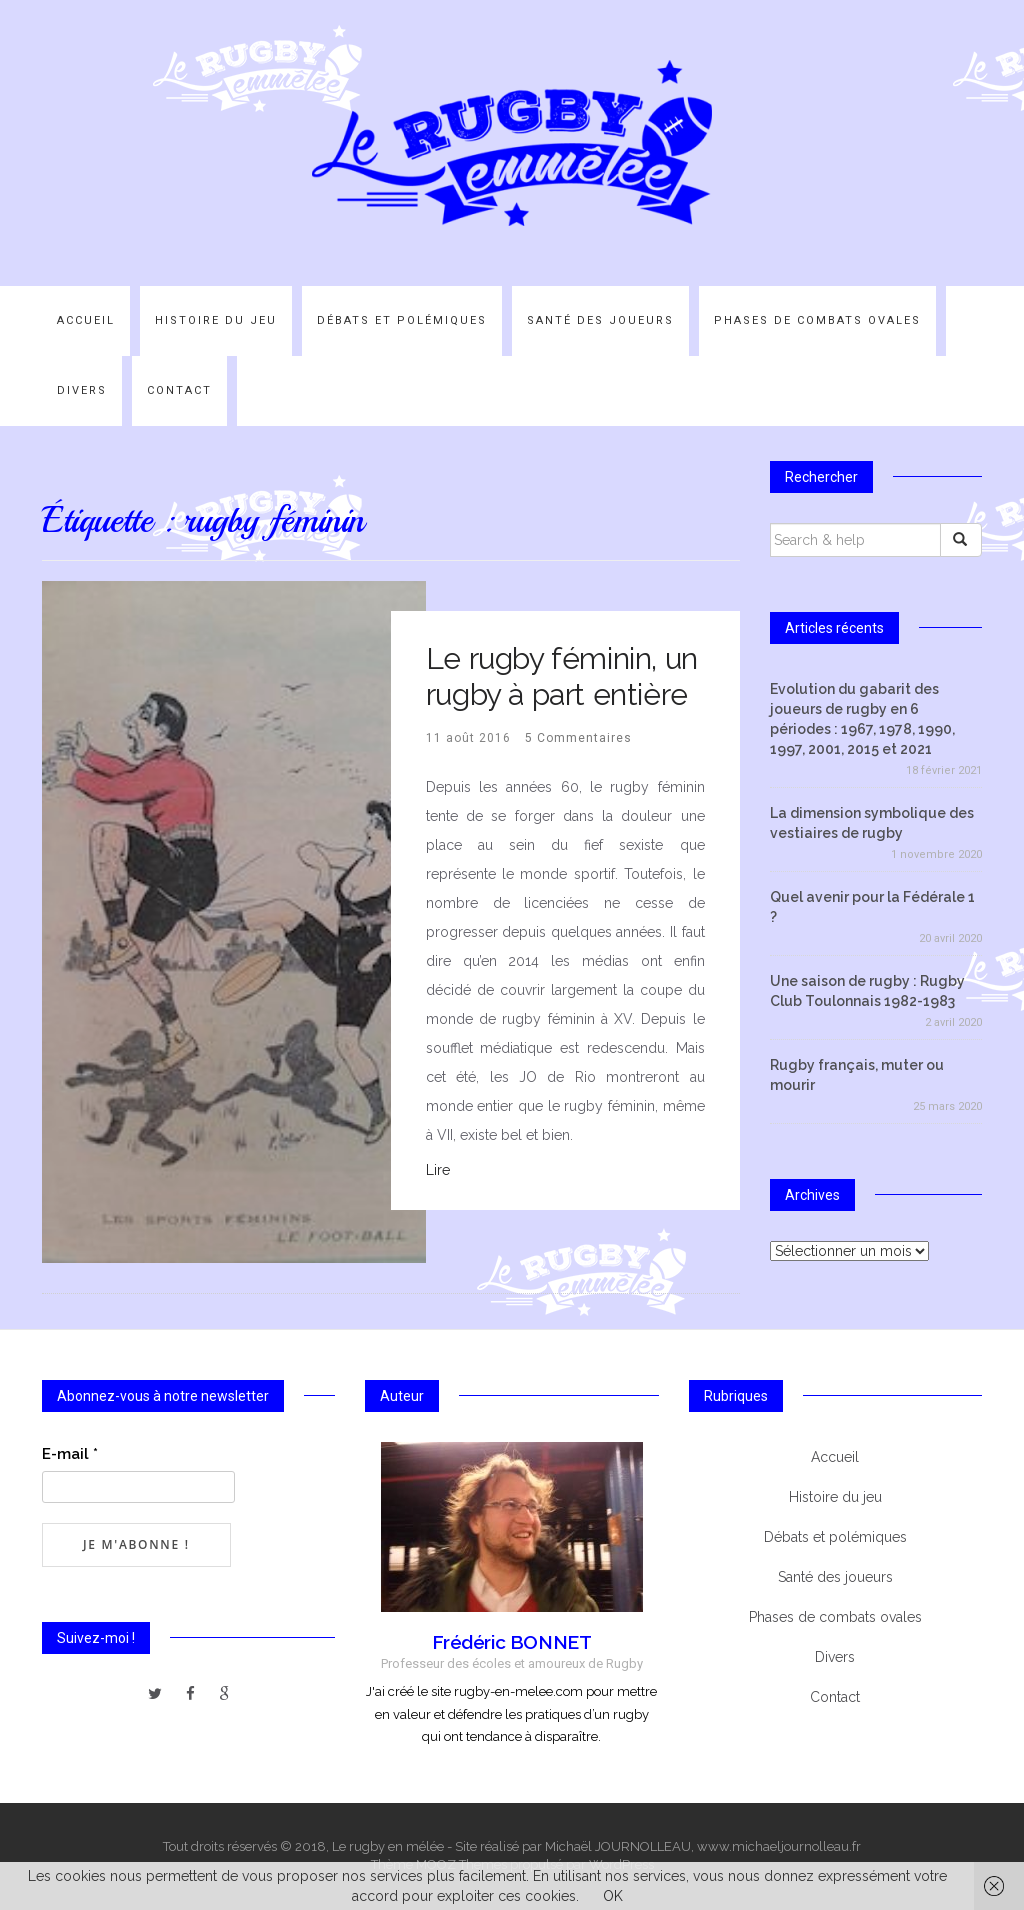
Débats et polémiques (402, 320)
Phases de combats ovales (817, 320)
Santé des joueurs (600, 320)
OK (613, 1896)
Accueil (86, 320)
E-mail (70, 1454)
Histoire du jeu (216, 320)
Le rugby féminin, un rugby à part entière (562, 676)
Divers (82, 390)
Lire (438, 1170)
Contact (179, 390)
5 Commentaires (578, 738)
